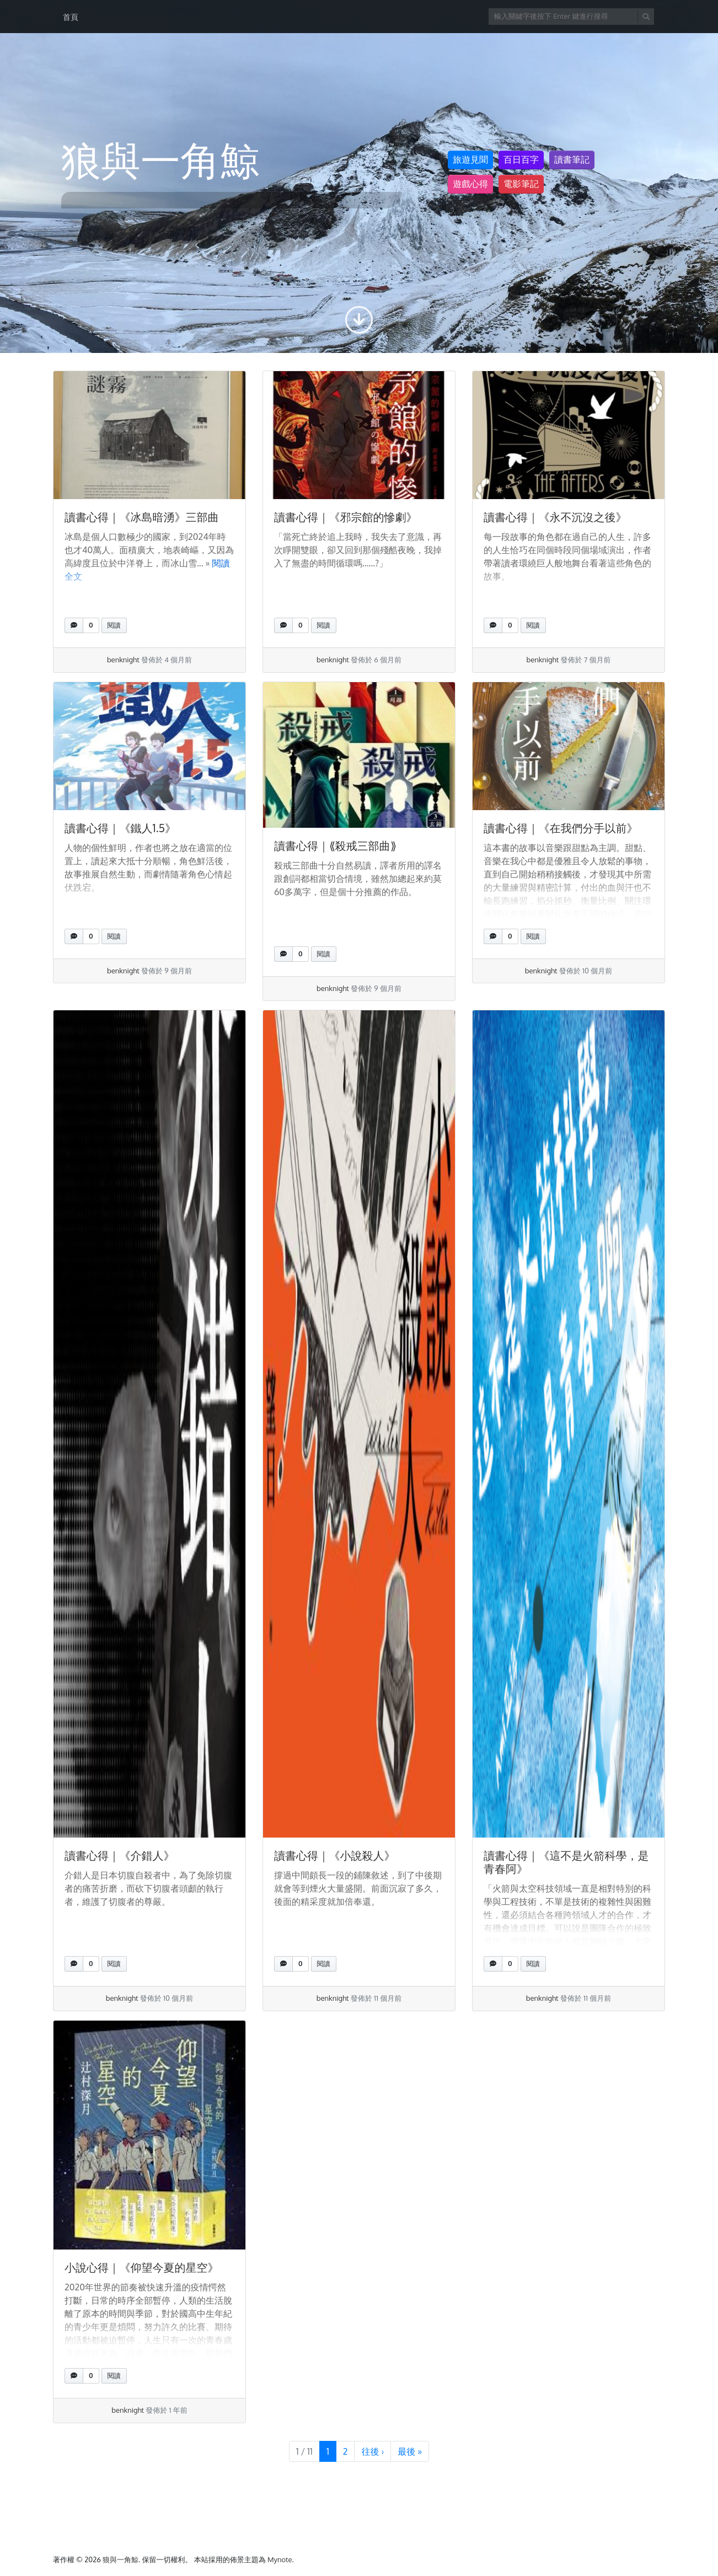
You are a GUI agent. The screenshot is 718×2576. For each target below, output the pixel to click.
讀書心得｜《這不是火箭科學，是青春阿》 (566, 1862)
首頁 (70, 17)
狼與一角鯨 (120, 2559)
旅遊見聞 (470, 159)
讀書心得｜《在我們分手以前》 (561, 828)
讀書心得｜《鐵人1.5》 (120, 828)
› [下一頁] (372, 2451)
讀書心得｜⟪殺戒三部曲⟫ (335, 845)
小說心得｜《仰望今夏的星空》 (142, 2267)
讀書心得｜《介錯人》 (120, 1855)
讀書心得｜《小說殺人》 (334, 1855)
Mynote (279, 2559)
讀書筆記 (572, 159)
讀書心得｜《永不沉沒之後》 (555, 517)
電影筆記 (521, 184)
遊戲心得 (470, 184)
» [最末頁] (410, 2451)
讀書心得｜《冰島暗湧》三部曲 (142, 517)
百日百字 (521, 159)
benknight (123, 659)
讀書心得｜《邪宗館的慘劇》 (345, 517)
